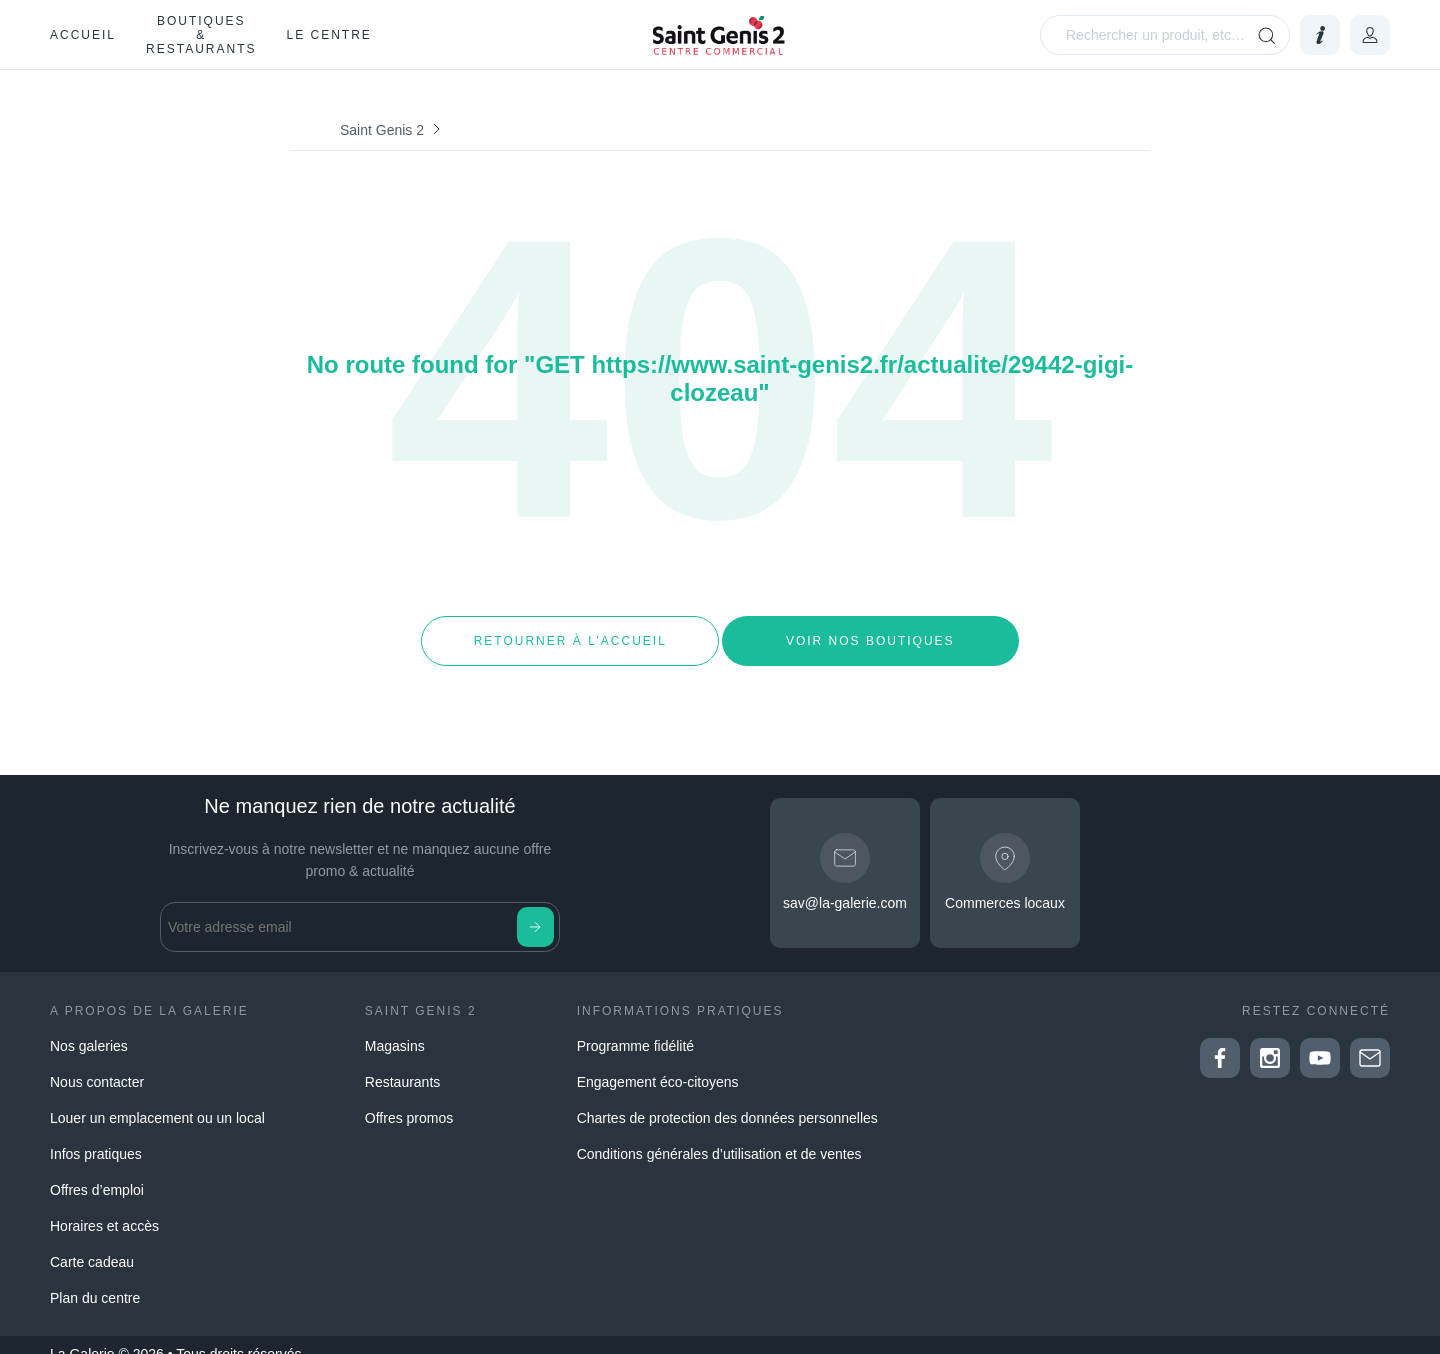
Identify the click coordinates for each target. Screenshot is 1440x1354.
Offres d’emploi (97, 1172)
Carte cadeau (92, 1244)
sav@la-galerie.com (845, 886)
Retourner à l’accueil (569, 632)
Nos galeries (89, 1028)
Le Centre (328, 35)
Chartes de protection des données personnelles (727, 1100)
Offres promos (409, 1100)
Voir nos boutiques (870, 632)
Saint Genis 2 (382, 130)
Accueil (83, 35)
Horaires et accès (104, 1208)
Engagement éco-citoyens (658, 1064)
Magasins (395, 1028)
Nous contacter (97, 1064)
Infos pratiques (96, 1136)
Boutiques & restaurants (201, 35)
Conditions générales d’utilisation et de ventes (719, 1136)
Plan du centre (95, 1280)
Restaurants (402, 1064)
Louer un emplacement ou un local (157, 1100)
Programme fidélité (636, 1028)
